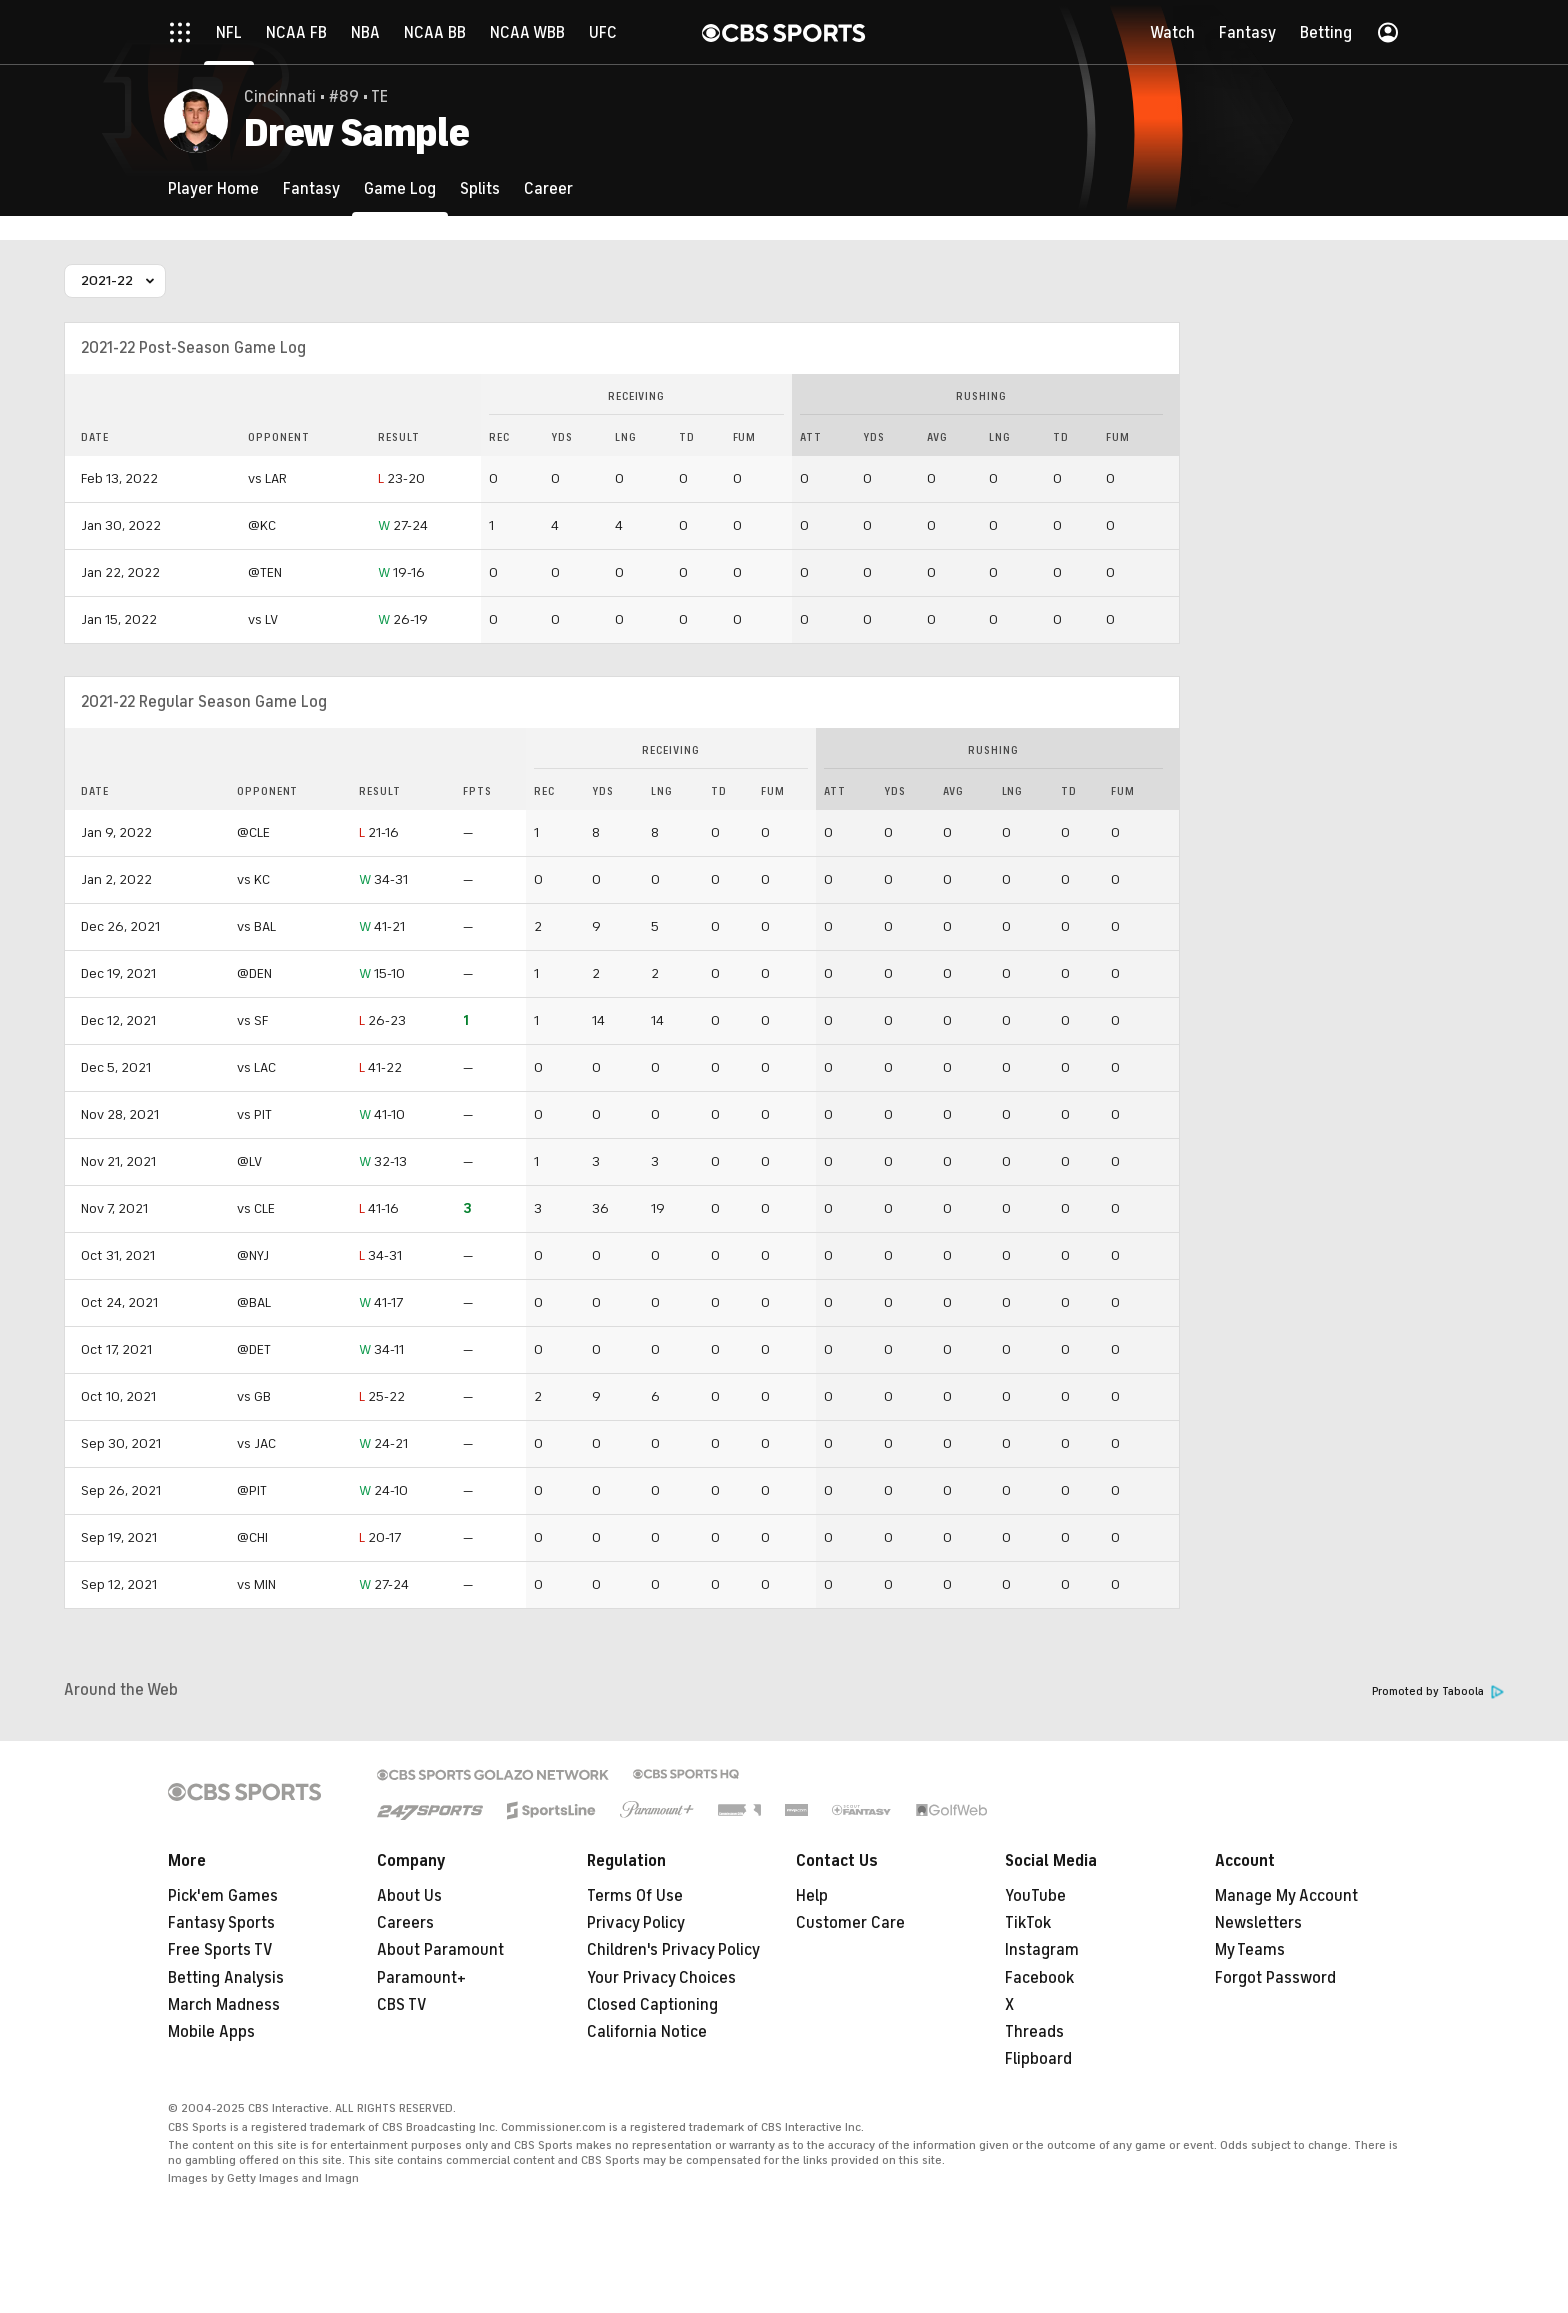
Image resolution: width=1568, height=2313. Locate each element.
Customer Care (850, 1923)
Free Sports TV (220, 1950)
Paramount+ (421, 1978)
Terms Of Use (635, 1896)
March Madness (224, 2005)
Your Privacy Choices (661, 1978)
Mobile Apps (211, 2032)
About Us (409, 1896)
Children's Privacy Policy (673, 1950)
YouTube (1035, 1896)
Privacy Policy (636, 1923)
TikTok (1028, 1923)
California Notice (647, 2032)
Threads (1034, 2032)
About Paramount (440, 1950)
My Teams (1250, 1950)
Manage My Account (1286, 1896)
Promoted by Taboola (1438, 1691)
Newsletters (1258, 1923)
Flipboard (1038, 2059)
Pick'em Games (223, 1896)
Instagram (1042, 1950)
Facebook (1039, 1978)
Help (812, 1896)
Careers (405, 1923)
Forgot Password (1275, 1978)
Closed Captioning (652, 2005)
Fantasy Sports (221, 1923)
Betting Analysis (226, 1978)
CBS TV (402, 2005)
